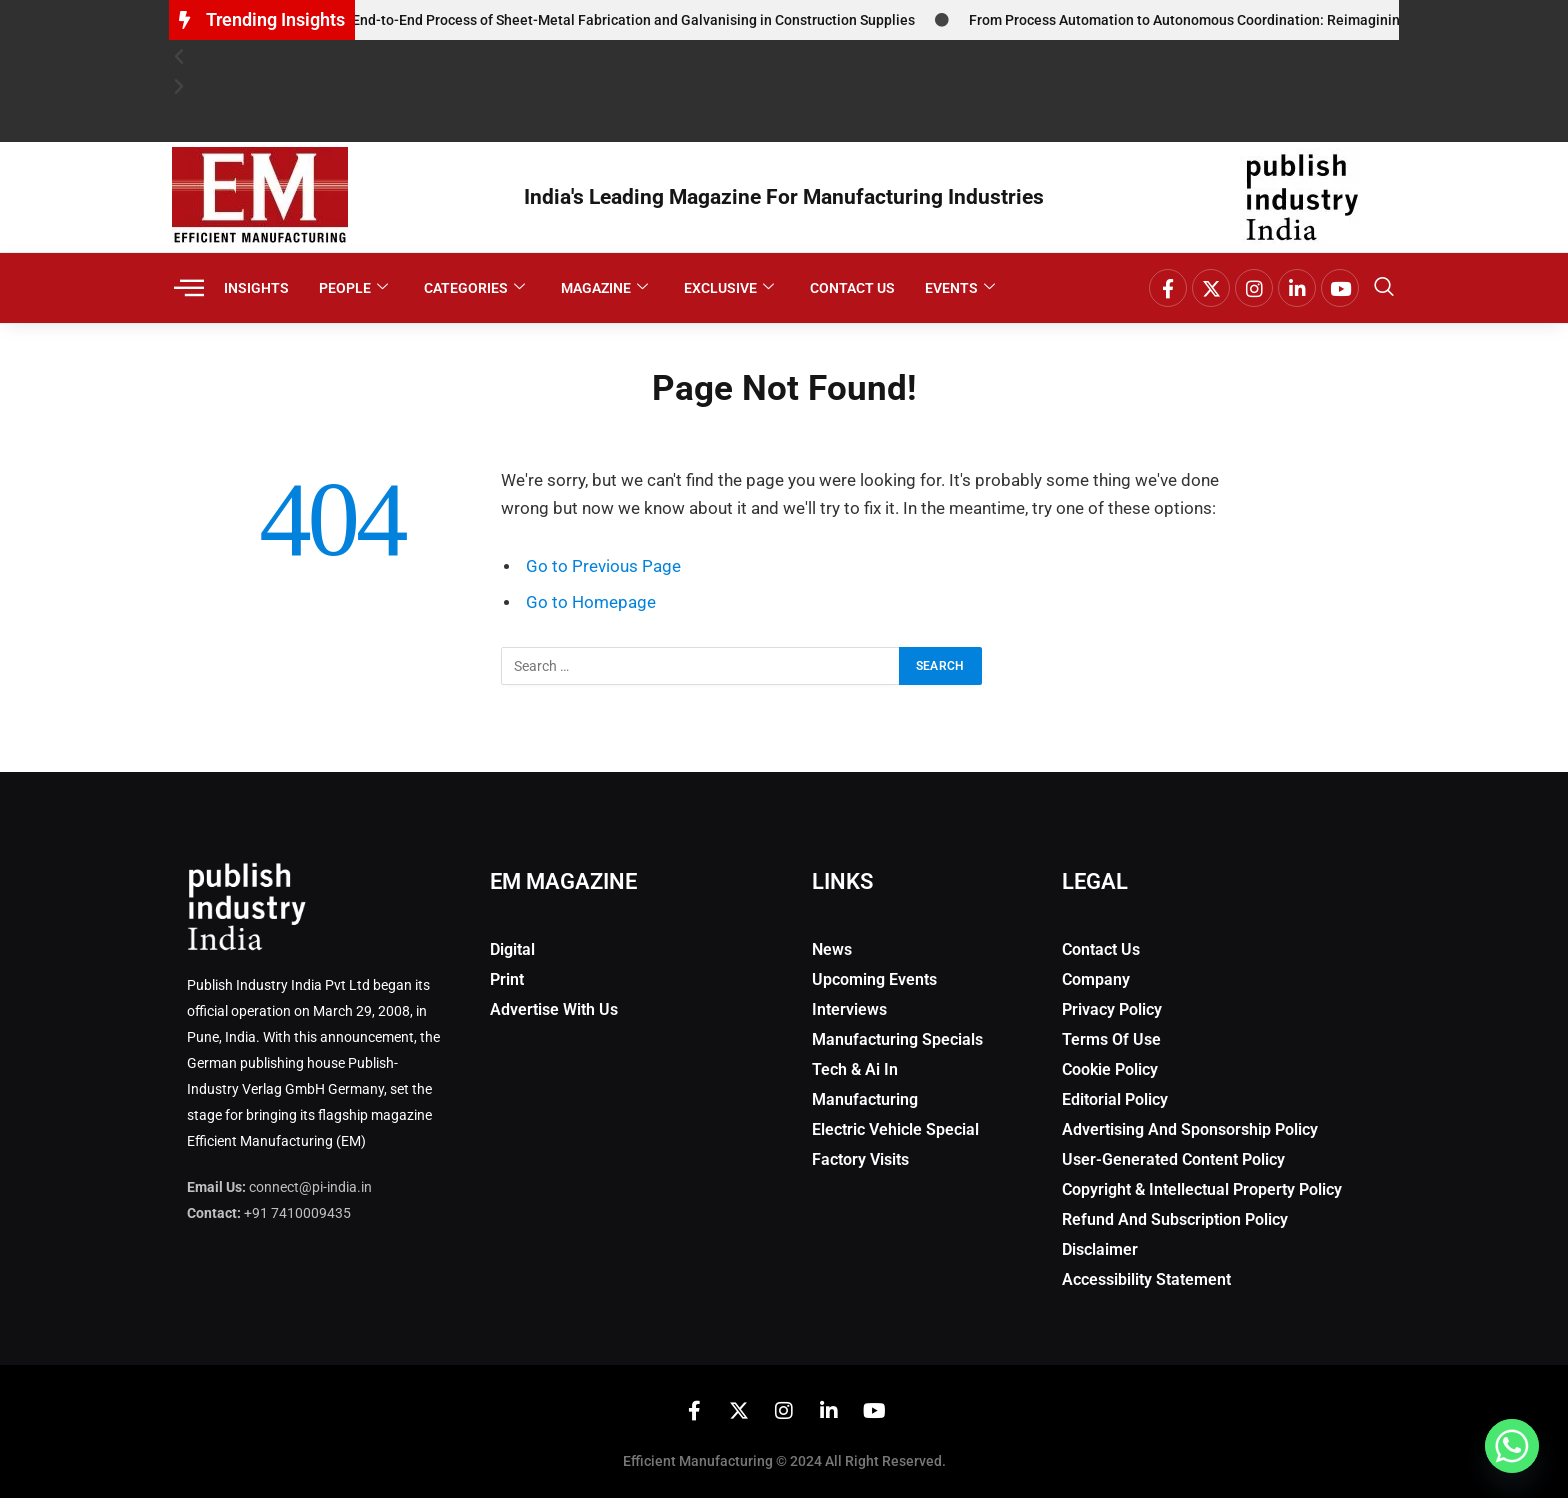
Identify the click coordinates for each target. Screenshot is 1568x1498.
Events (960, 288)
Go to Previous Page (603, 566)
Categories (474, 288)
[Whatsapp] (1512, 1446)
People (353, 288)
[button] (784, 57)
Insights (256, 288)
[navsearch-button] (1384, 288)
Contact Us (852, 288)
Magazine (604, 288)
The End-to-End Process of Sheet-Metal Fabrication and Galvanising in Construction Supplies (629, 20)
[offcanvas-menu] (189, 288)
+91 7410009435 (297, 1213)
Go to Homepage (591, 602)
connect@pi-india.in (310, 1187)
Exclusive (729, 288)
